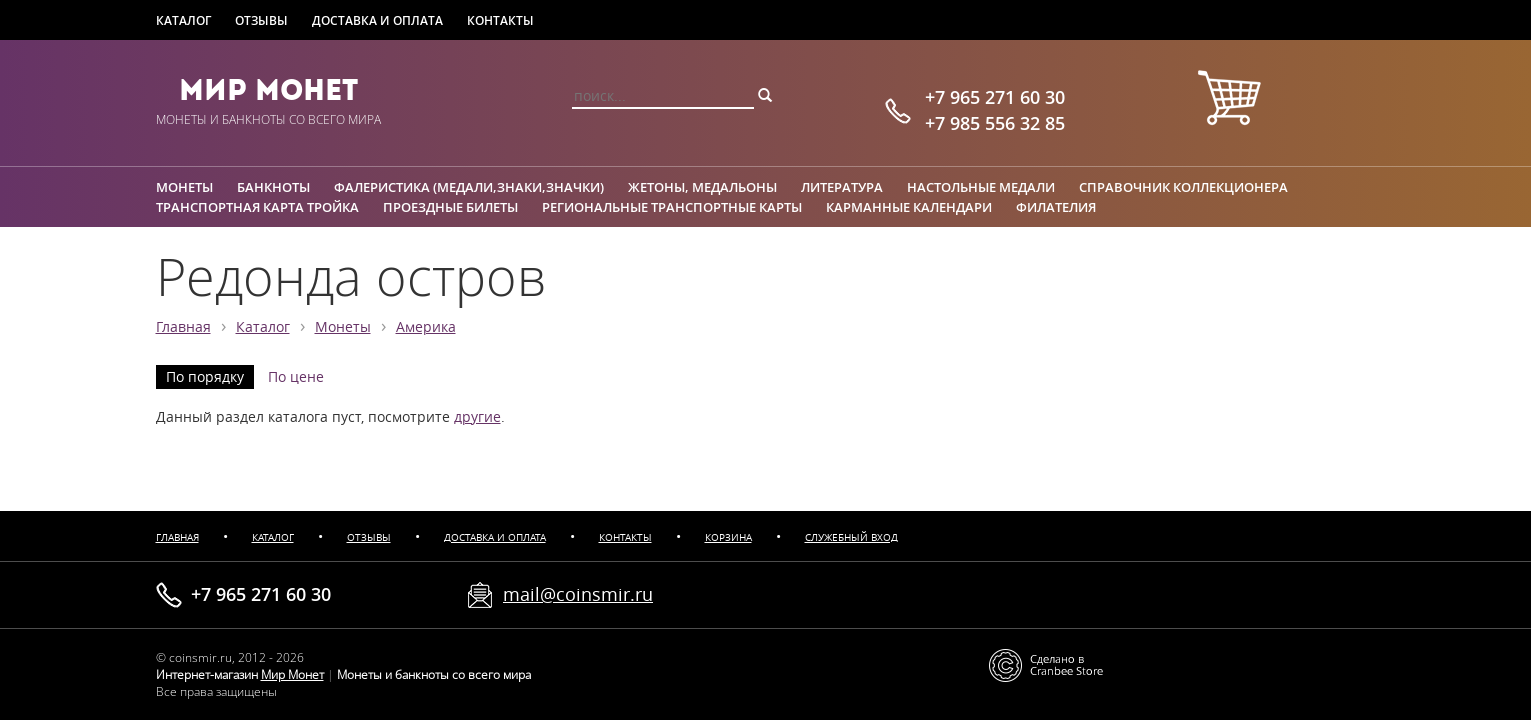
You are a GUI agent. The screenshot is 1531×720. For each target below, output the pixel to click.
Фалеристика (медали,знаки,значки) (469, 187)
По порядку (205, 377)
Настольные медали (981, 187)
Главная (183, 327)
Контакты (500, 20)
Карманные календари (909, 207)
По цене (296, 377)
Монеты (184, 187)
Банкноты (273, 187)
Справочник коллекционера (1183, 187)
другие (477, 417)
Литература (842, 187)
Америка (426, 327)
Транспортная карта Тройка (257, 207)
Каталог (183, 20)
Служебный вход (851, 537)
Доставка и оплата (377, 20)
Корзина (728, 537)
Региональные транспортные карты (672, 207)
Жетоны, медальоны (702, 187)
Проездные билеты (450, 207)
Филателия (1056, 207)
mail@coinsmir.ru (578, 594)
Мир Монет (268, 90)
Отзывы (261, 20)
